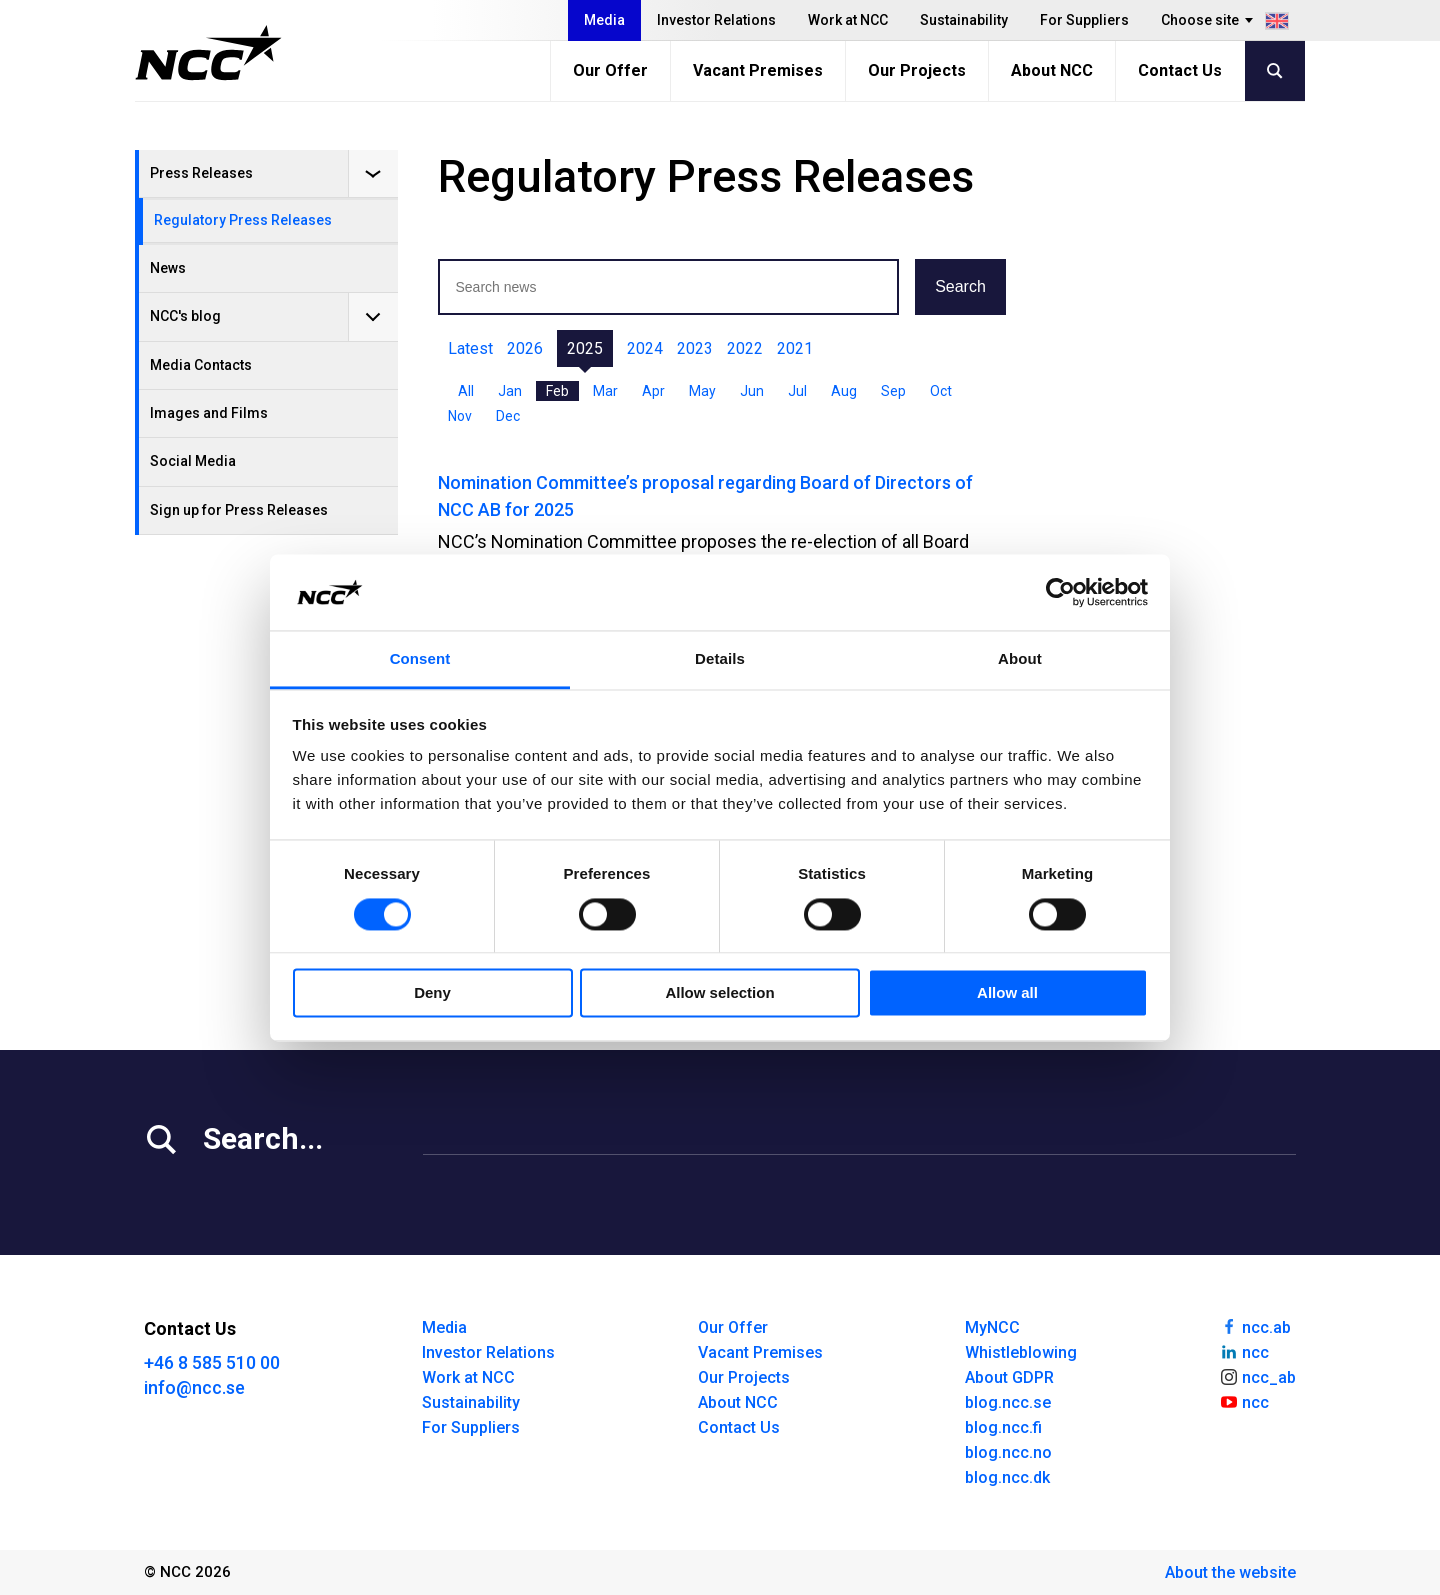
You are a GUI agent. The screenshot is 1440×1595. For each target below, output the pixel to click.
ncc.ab (1255, 1326)
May (702, 391)
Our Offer (610, 70)
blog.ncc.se (1008, 1402)
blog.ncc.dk (1007, 1477)
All (466, 391)
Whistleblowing (1021, 1352)
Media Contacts (201, 365)
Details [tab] (720, 659)
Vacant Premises (758, 70)
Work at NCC (848, 20)
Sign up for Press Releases (239, 510)
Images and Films (209, 413)
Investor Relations (716, 20)
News (168, 268)
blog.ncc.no (1008, 1452)
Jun (752, 391)
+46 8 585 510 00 (212, 1362)
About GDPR (1009, 1377)
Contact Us (1180, 70)
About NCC (1052, 70)
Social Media (193, 461)
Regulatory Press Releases (243, 220)
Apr (653, 391)
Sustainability (964, 20)
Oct (941, 391)
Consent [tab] (420, 659)
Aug (844, 391)
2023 (695, 348)
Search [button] (960, 286)
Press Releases (201, 173)
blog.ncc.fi (1003, 1427)
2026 (525, 348)
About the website (1230, 1572)
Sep (893, 391)
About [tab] (1020, 659)
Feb (557, 391)
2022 (745, 348)
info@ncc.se (194, 1387)
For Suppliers (1084, 20)
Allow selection (719, 993)
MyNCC (992, 1327)
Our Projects (917, 70)
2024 (645, 348)
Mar (605, 391)
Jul (797, 391)
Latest (470, 348)
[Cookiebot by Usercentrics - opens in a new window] (1060, 592)
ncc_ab (1257, 1376)
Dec (508, 416)
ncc (1244, 1351)
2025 (585, 348)
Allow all (1007, 993)
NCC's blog (185, 316)
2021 (795, 348)
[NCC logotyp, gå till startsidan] (208, 53)
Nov (460, 416)
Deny (432, 993)
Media (604, 20)
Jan (510, 391)
